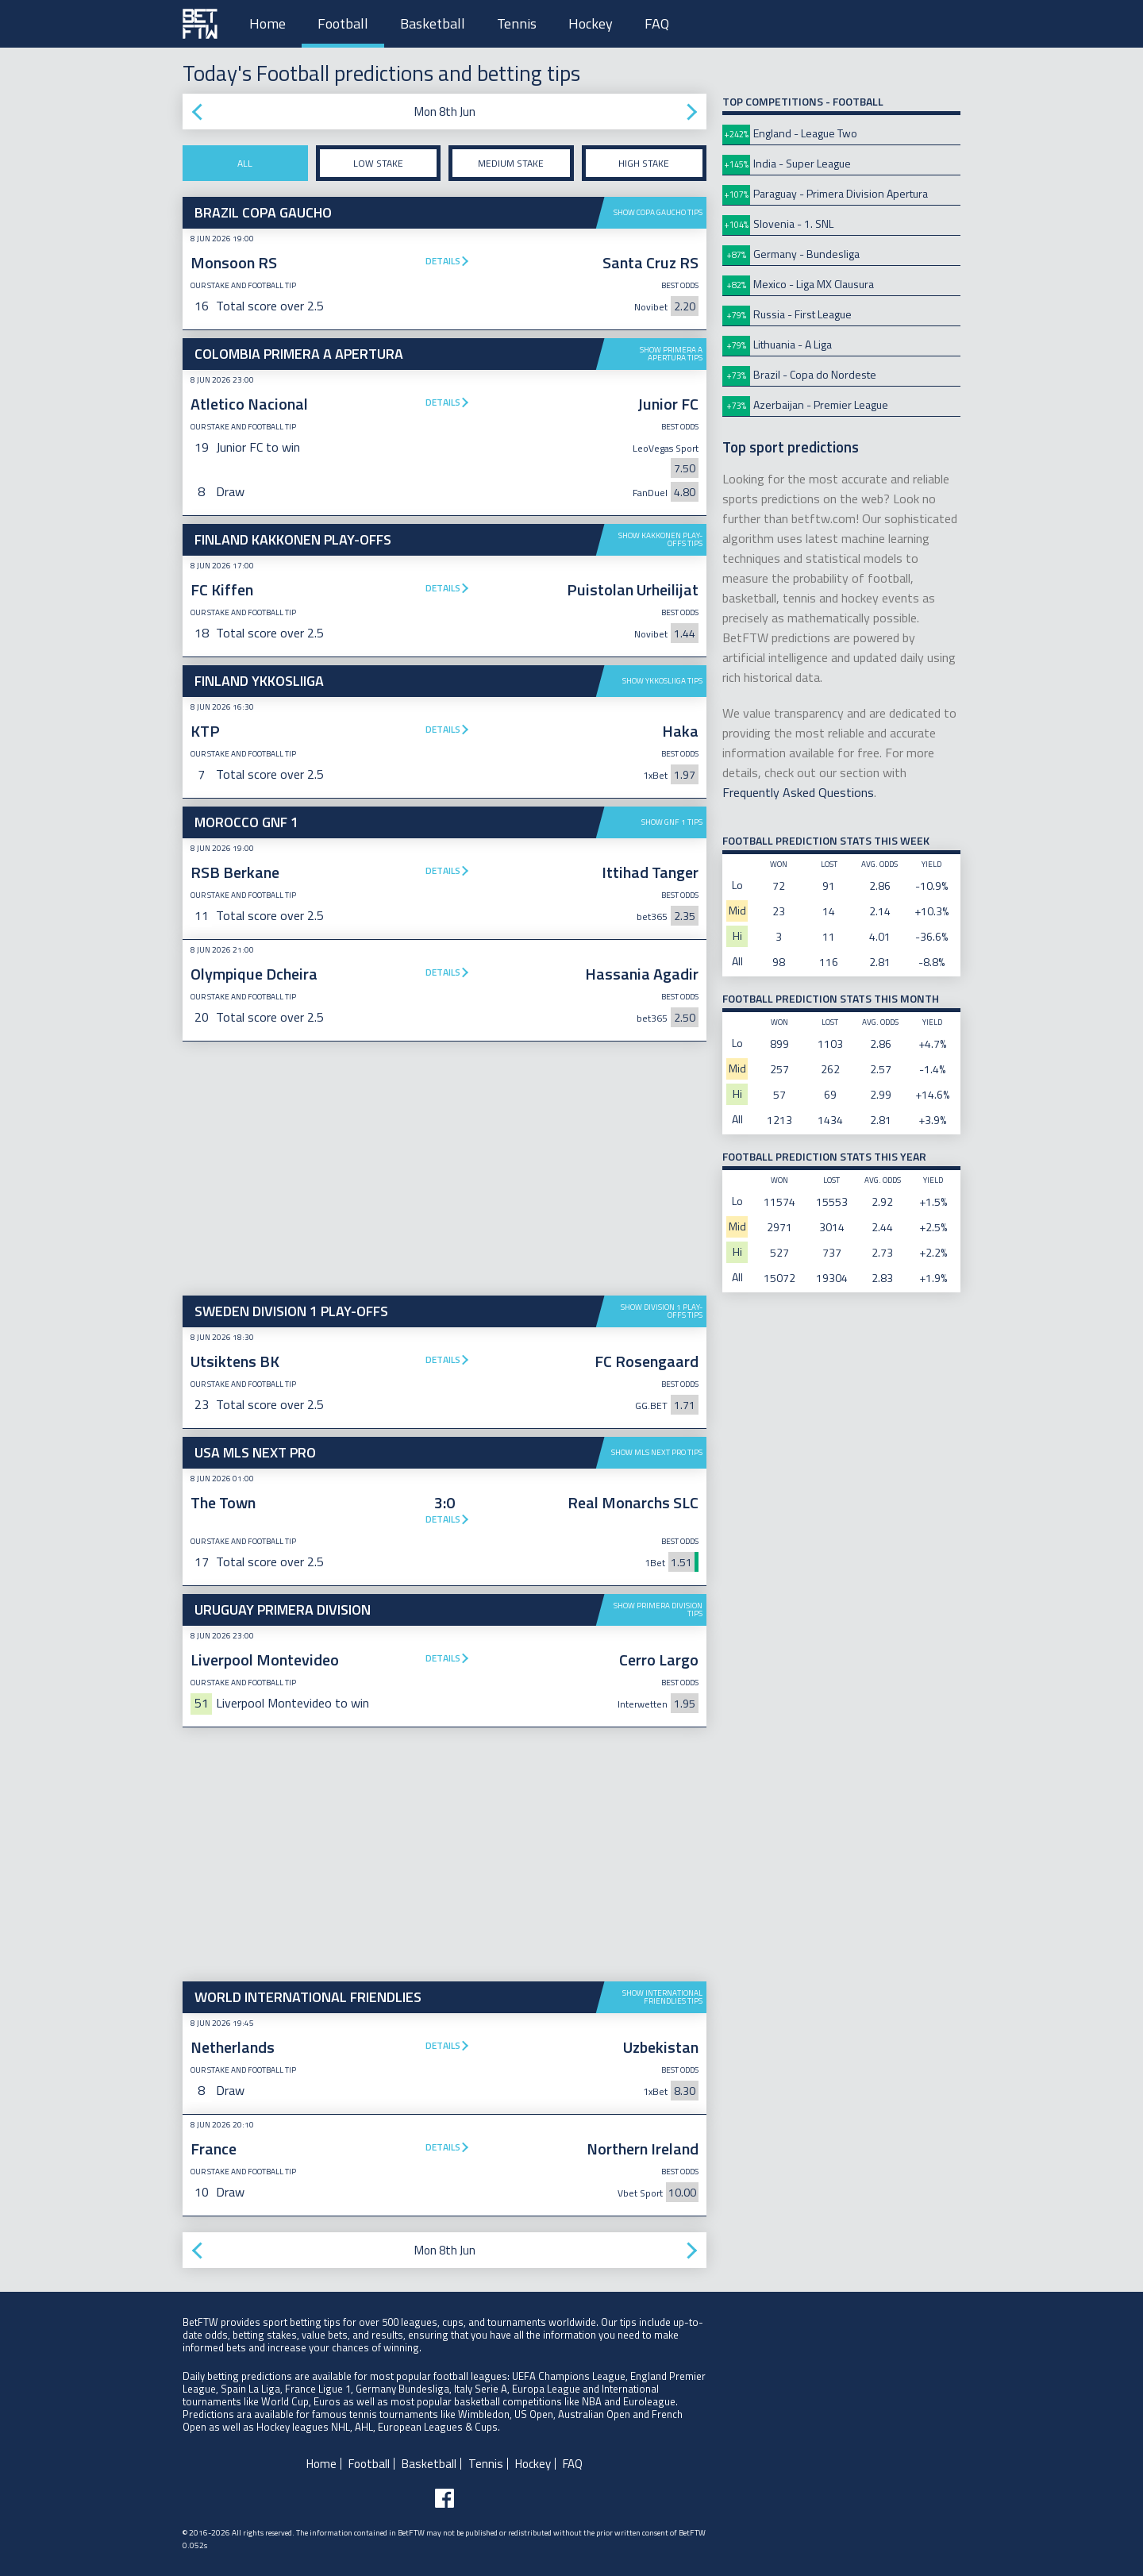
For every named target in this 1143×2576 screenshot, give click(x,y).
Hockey (590, 23)
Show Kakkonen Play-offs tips (660, 539)
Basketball (432, 23)
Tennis (517, 23)
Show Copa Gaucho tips (658, 212)
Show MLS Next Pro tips (656, 1452)
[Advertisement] (444, 1168)
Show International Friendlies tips (662, 1997)
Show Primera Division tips (658, 1609)
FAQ (657, 23)
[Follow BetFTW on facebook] (444, 2498)
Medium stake (511, 163)
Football (343, 23)
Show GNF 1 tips (671, 822)
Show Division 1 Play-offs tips (661, 1311)
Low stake (378, 163)
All (244, 163)
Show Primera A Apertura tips (671, 354)
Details (442, 260)
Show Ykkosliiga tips (662, 681)
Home (267, 23)
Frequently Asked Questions (798, 792)
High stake (643, 163)
